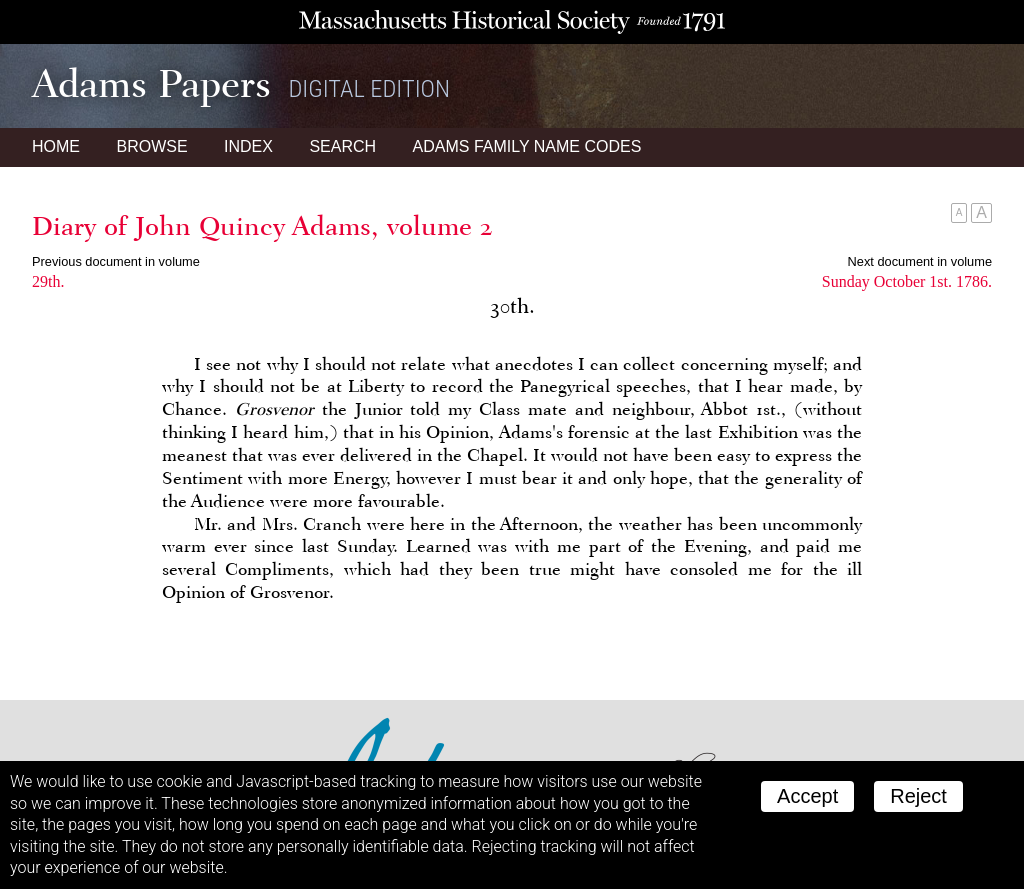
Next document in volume (920, 261)
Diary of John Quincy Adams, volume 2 (262, 226)
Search (342, 146)
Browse (151, 146)
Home (56, 146)
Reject (918, 796)
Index (248, 146)
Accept (807, 796)
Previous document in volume (116, 261)
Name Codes (527, 146)
